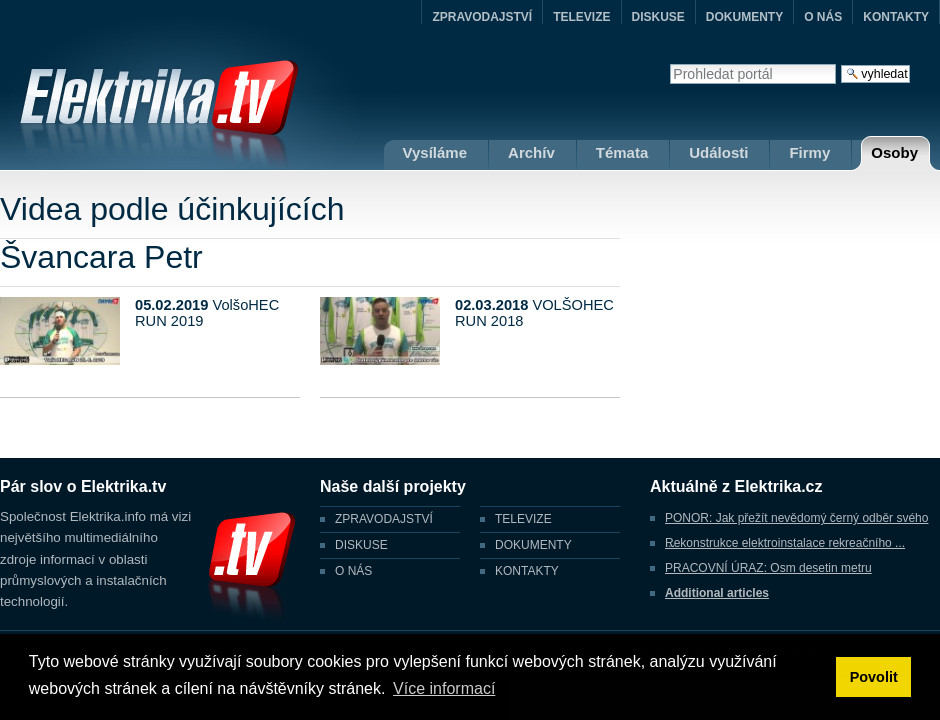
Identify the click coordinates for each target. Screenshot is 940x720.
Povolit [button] (874, 677)
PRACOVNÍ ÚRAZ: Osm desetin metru (768, 568)
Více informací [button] (444, 688)
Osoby (894, 152)
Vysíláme (435, 152)
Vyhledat (669, 63)
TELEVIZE (581, 17)
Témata (622, 152)
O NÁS (823, 17)
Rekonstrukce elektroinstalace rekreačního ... (785, 543)
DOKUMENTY (744, 17)
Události (718, 152)
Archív (531, 152)
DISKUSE (658, 17)
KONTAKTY (896, 17)
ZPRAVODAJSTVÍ (482, 17)
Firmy (809, 152)
